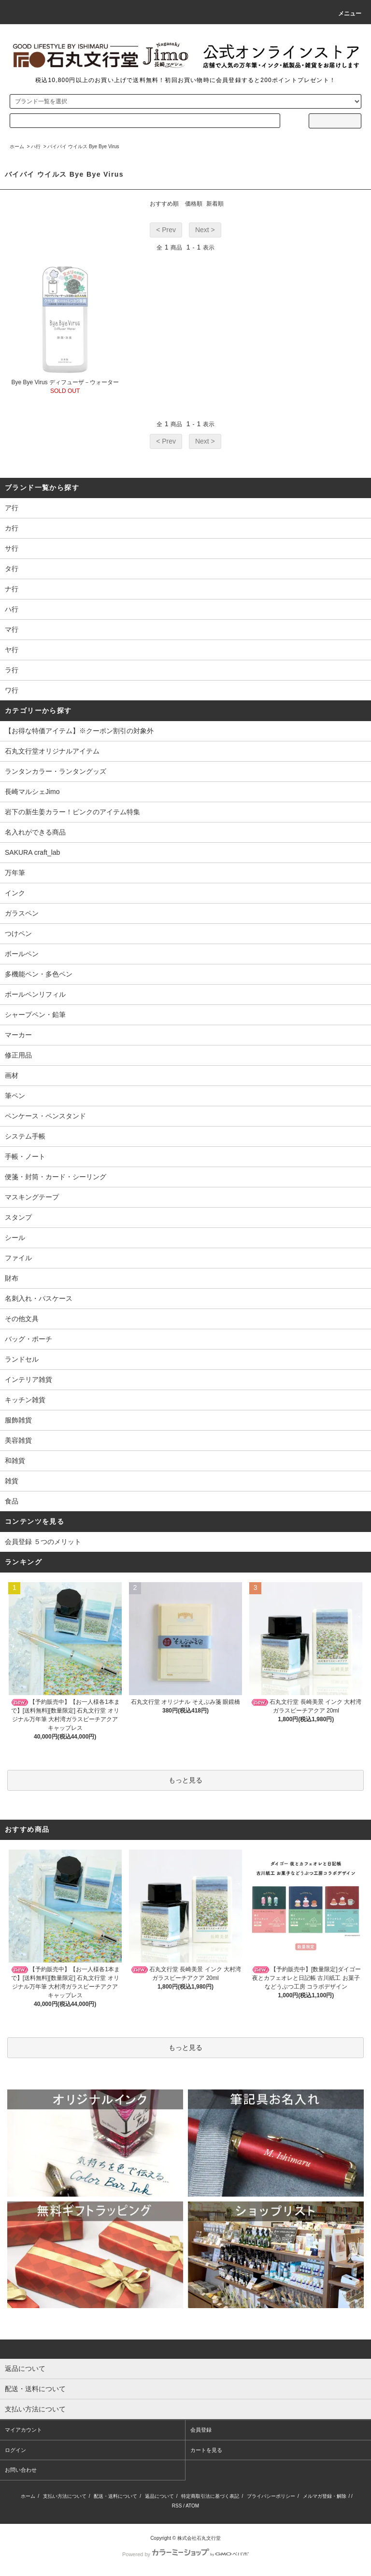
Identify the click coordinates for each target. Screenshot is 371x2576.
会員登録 (201, 2430)
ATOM (192, 2505)
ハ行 (36, 146)
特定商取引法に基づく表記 (210, 2496)
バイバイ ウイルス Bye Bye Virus (83, 146)
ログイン (15, 2450)
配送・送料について (115, 2496)
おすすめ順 (164, 203)
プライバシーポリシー (271, 2496)
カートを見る (206, 2450)
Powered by (185, 2554)
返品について (159, 2496)
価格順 (193, 203)
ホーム (17, 146)
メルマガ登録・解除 (324, 2496)
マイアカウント (23, 2430)
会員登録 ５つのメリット (43, 1542)
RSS (177, 2505)
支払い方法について (64, 2496)
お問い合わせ (21, 2470)
